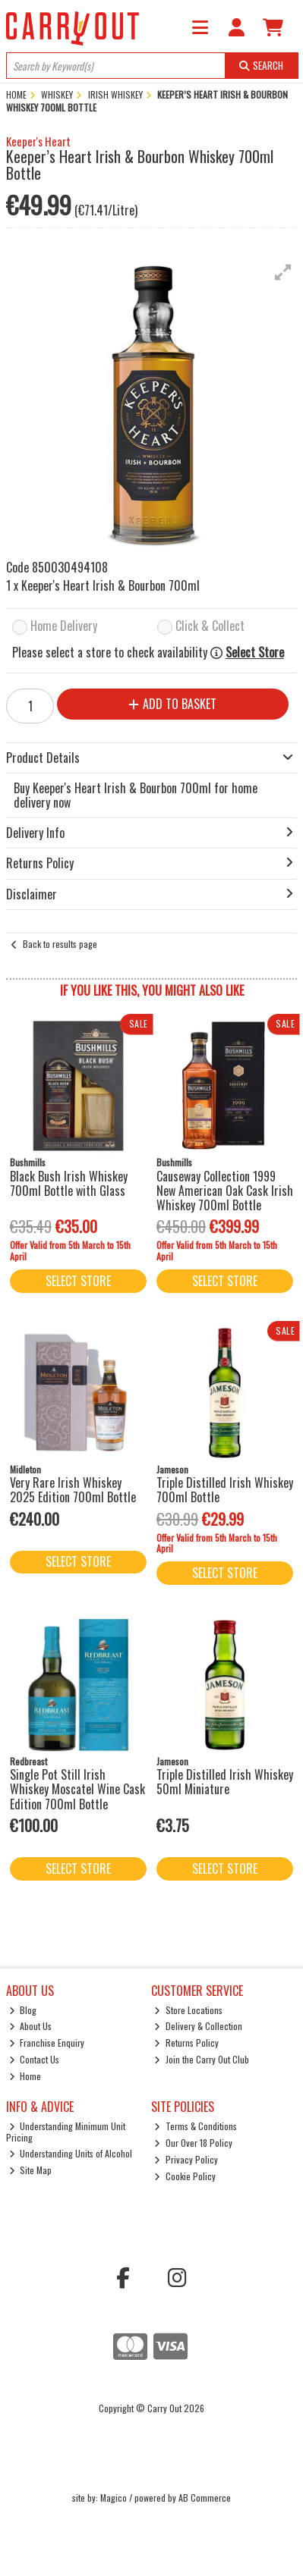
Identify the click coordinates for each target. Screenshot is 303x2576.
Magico (113, 2497)
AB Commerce (204, 2497)
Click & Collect (210, 627)
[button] (283, 272)
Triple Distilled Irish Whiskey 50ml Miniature (224, 1781)
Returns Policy (186, 2042)
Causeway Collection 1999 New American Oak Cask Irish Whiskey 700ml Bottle (224, 1190)
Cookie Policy (185, 2176)
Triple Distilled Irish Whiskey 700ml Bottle (224, 1489)
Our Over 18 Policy (193, 2142)
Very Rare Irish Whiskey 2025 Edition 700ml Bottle (73, 1489)
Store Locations (188, 2009)
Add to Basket (172, 704)
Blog (23, 2009)
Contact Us (34, 2059)
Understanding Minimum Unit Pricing (66, 2131)
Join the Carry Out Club (201, 2059)
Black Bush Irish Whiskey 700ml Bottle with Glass (69, 1183)
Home (25, 2075)
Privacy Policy (186, 2159)
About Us (30, 2025)
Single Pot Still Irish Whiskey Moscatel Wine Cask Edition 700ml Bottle (77, 1788)
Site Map (30, 2169)
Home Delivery (63, 627)
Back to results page (60, 943)
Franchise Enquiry (47, 2042)
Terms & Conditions (195, 2125)
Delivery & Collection (198, 2025)
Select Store (255, 652)
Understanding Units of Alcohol (71, 2153)
